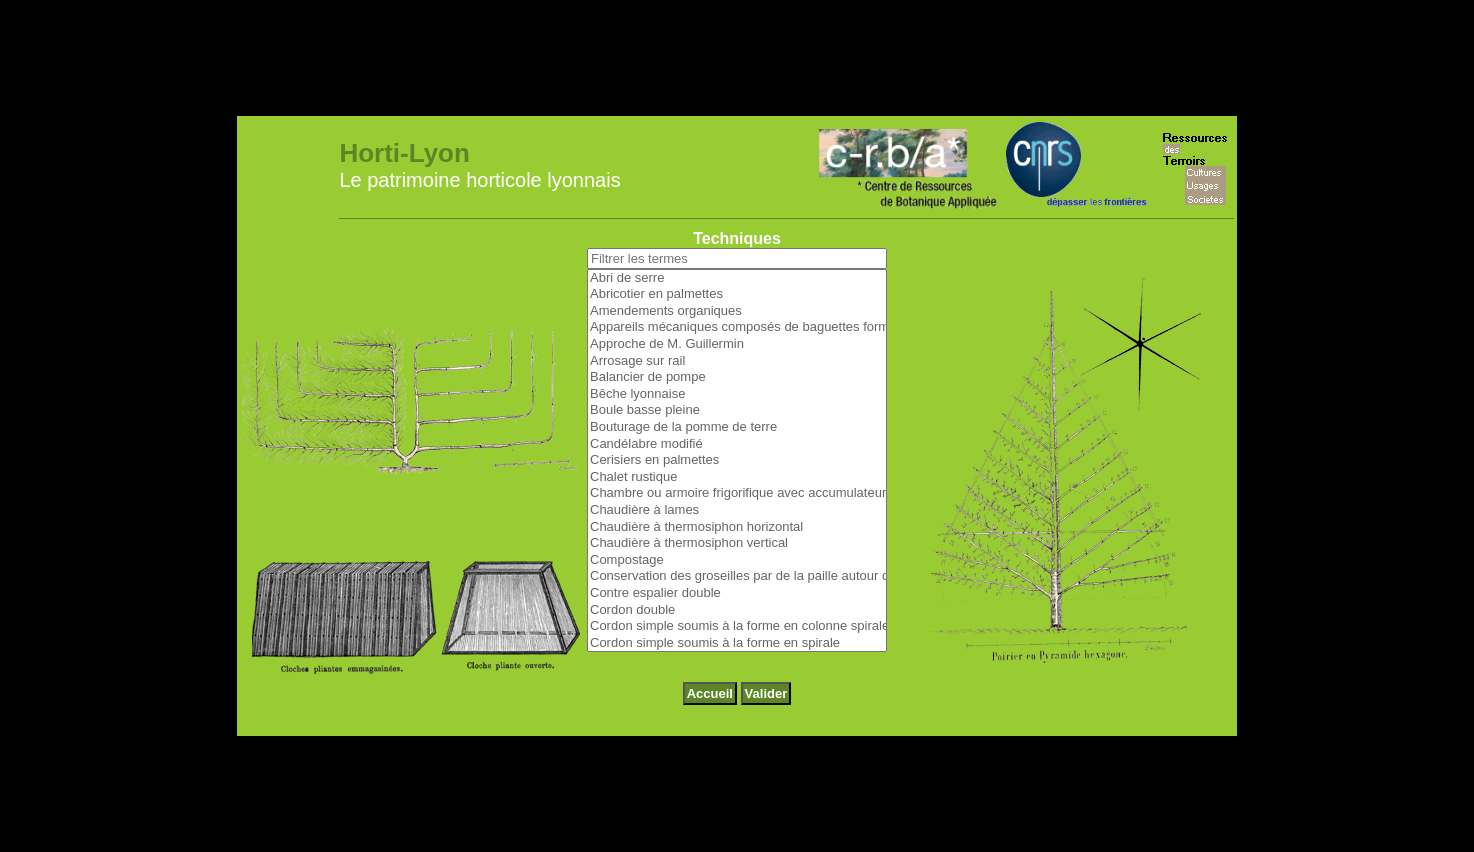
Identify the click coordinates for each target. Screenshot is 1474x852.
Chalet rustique (737, 411)
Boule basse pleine (737, 344)
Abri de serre (737, 212)
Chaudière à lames (737, 444)
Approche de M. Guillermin (737, 278)
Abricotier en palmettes (737, 228)
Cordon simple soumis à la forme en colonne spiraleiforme (737, 560)
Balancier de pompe (737, 311)
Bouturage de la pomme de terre (737, 361)
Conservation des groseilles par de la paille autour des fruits (737, 510)
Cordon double (737, 544)
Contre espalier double (737, 527)
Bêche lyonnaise (737, 328)
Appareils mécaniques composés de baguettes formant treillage (737, 261)
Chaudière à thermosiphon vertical (737, 477)
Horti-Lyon (404, 87)
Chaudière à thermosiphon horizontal (737, 461)
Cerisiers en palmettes (737, 394)
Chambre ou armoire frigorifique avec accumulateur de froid (737, 427)
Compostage (737, 494)
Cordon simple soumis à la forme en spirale (737, 577)
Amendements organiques (737, 245)
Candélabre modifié (737, 378)
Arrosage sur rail (737, 295)
